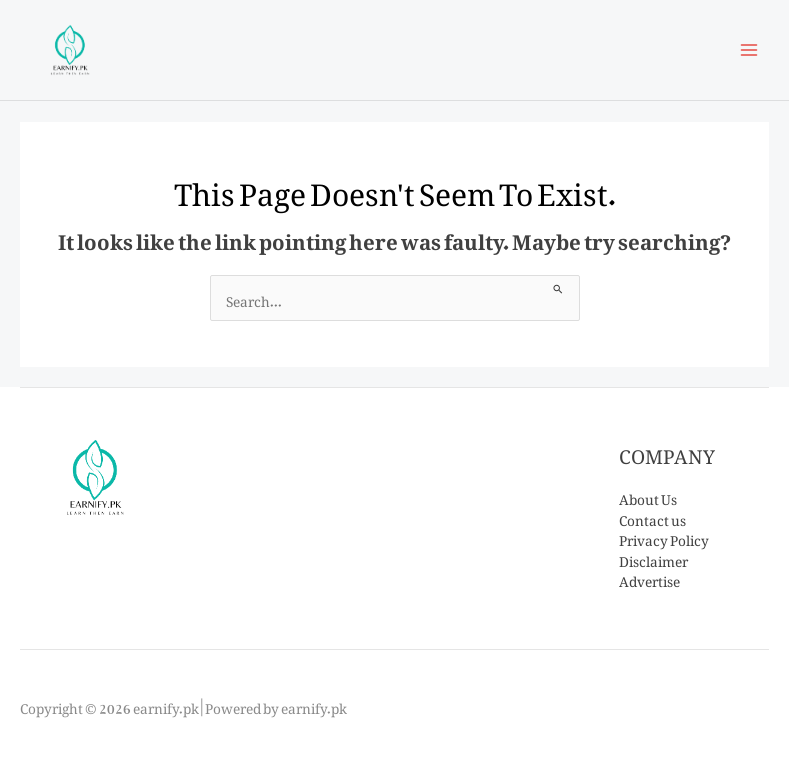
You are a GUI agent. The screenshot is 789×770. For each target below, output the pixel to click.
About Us (648, 496)
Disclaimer (653, 558)
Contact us (652, 517)
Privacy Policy (664, 537)
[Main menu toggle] (749, 50)
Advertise (649, 578)
